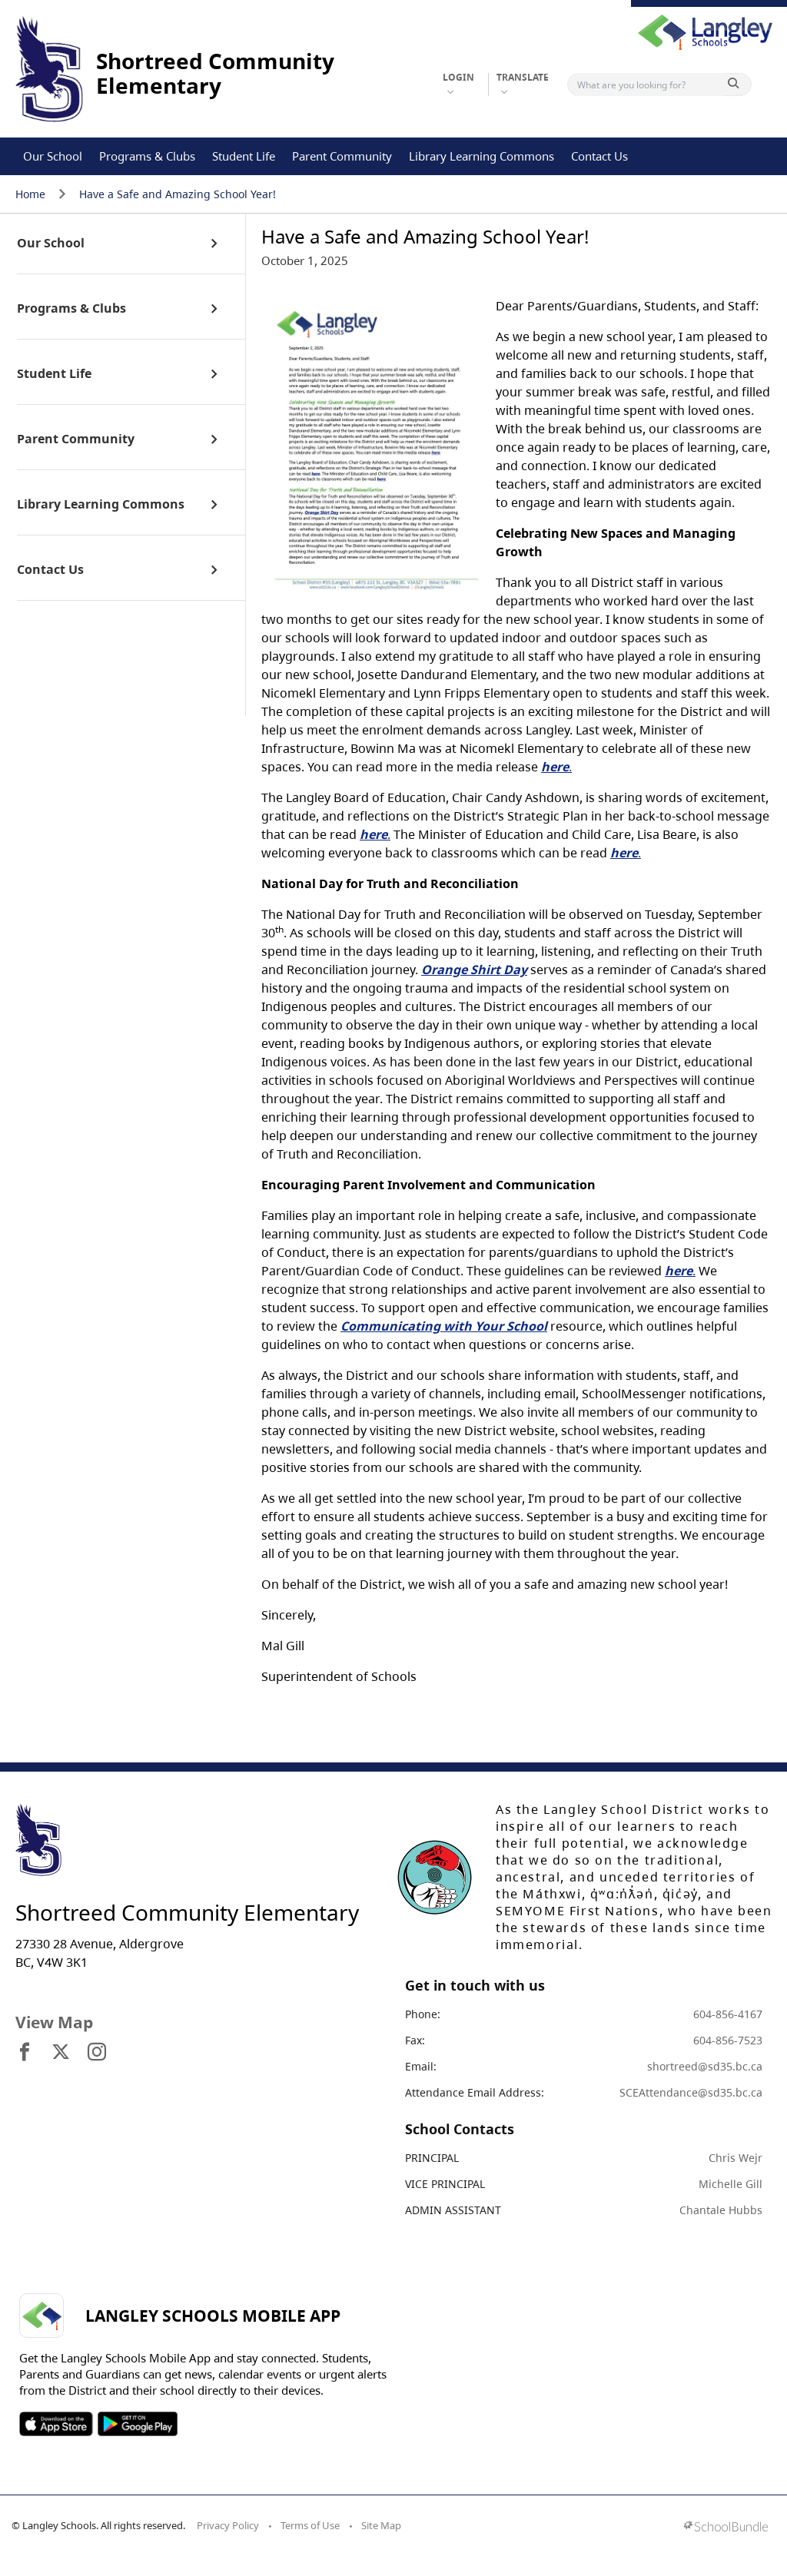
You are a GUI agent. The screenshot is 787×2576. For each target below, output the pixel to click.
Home (30, 194)
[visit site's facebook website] (24, 2053)
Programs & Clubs (147, 156)
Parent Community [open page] (75, 439)
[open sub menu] (214, 243)
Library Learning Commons (481, 156)
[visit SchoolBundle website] (726, 2528)
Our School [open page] (51, 243)
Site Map (381, 2525)
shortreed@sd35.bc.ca (704, 2066)
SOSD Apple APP (56, 2424)
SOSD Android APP (137, 2424)
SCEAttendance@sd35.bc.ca (690, 2092)
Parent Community (342, 156)
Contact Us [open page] (50, 570)
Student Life (243, 156)
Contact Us (599, 156)
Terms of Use (310, 2525)
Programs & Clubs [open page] (71, 309)
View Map (54, 2022)
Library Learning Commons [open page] (100, 505)
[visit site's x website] (60, 2053)
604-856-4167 (727, 2014)
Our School (52, 156)
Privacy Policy (228, 2525)
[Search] (649, 84)
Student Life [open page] (54, 374)
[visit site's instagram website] (97, 2053)
